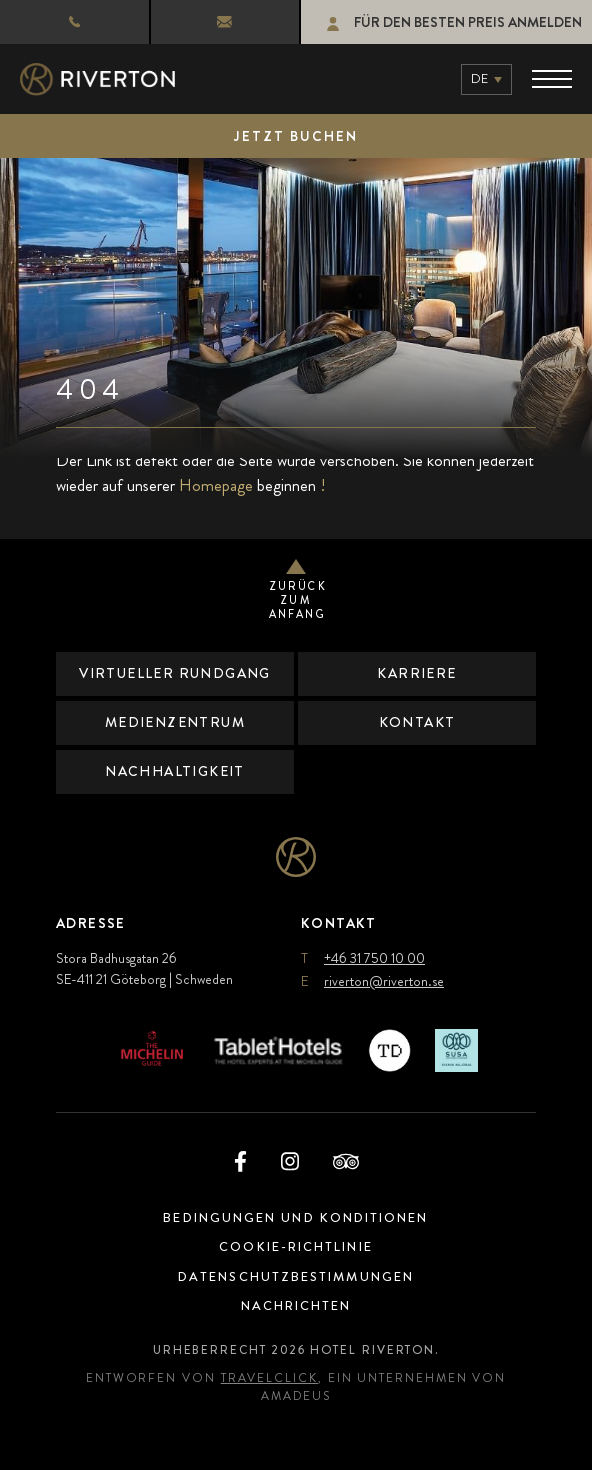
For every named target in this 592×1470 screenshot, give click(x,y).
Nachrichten (296, 1305)
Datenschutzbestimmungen (296, 1276)
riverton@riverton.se (206, 22)
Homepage (216, 485)
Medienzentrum (174, 722)
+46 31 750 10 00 (68, 21)
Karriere (417, 673)
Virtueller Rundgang (175, 673)
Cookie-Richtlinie (296, 1246)
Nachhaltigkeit (175, 771)
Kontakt (417, 722)
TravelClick (269, 1378)
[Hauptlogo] (97, 79)
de (479, 78)
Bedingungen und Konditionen (296, 1217)
